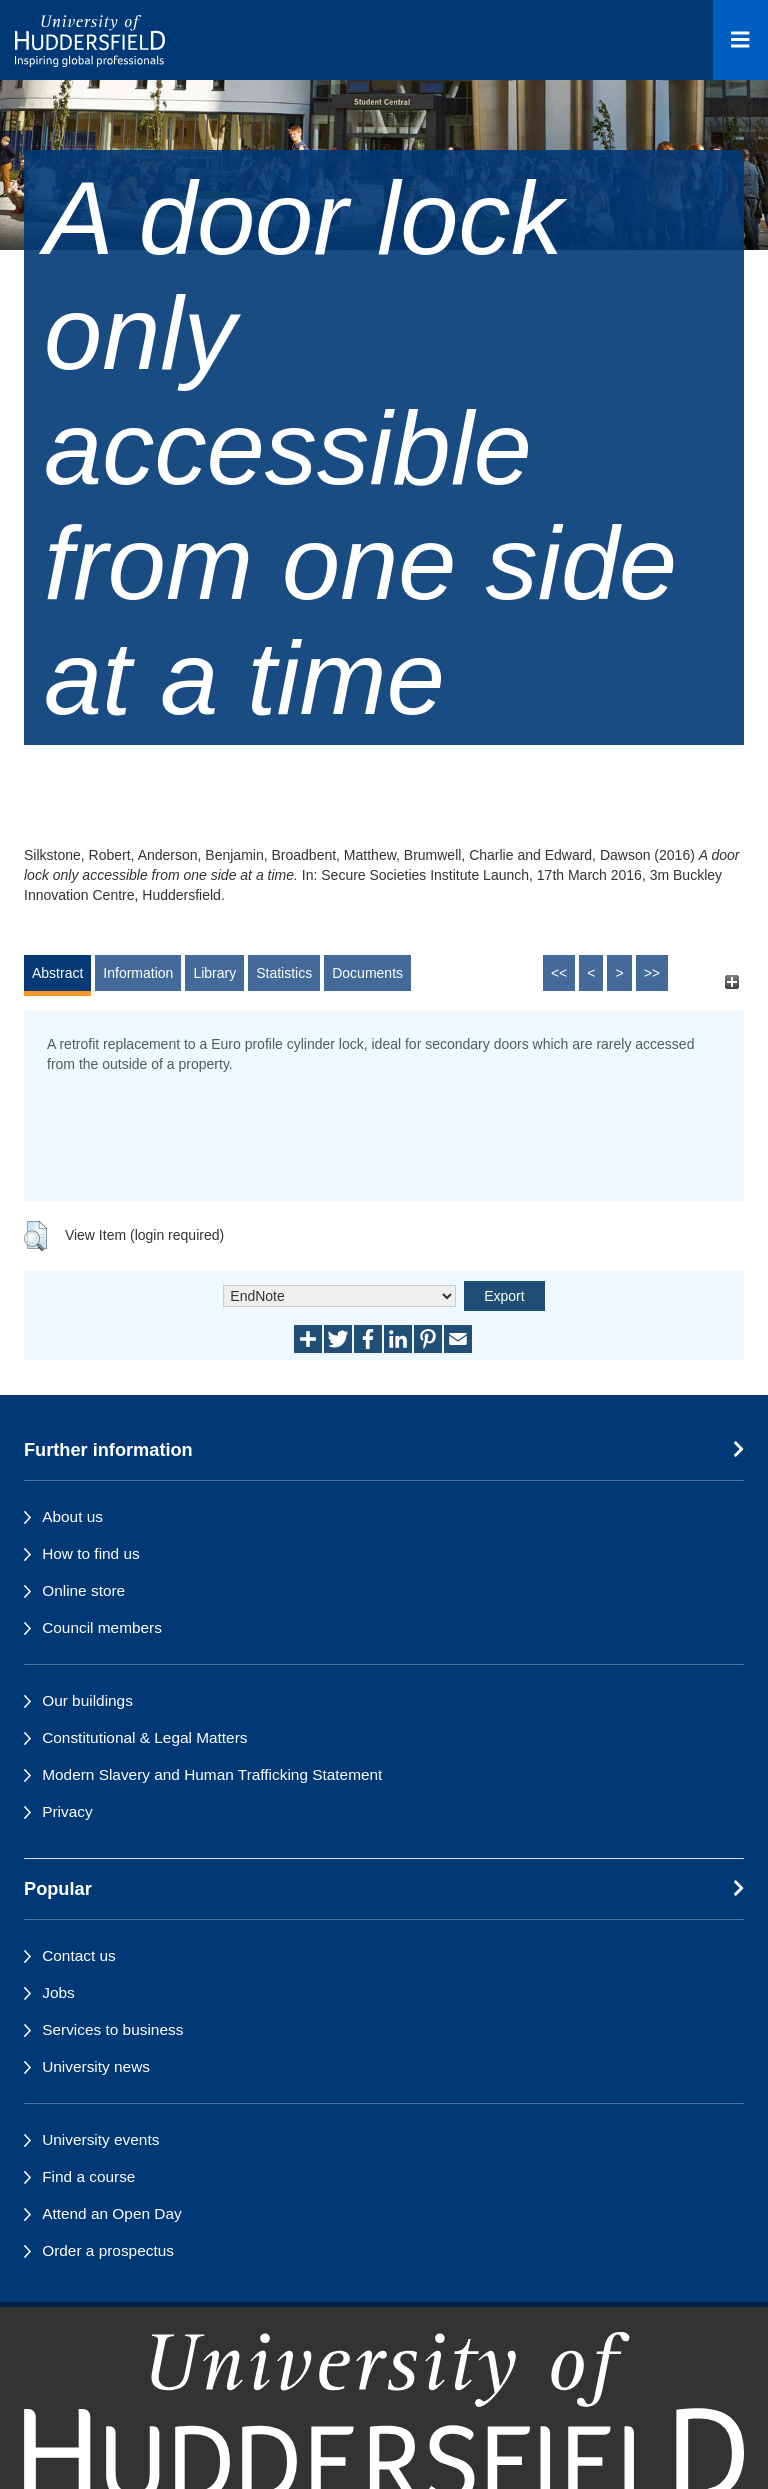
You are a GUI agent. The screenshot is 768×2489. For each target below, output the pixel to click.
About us (72, 1516)
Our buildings (87, 1700)
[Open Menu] (740, 40)
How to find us (91, 1553)
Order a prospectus (108, 2250)
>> (652, 973)
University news (96, 2066)
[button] (35, 1236)
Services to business (112, 2029)
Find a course (88, 2176)
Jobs (58, 1992)
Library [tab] (214, 973)
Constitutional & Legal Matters (144, 1737)
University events (100, 2139)
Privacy (67, 1811)
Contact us (79, 1955)
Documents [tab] (367, 973)
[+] (731, 982)
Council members (102, 1627)
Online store (83, 1590)
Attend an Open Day (111, 2213)
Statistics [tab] (284, 973)
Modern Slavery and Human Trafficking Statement (212, 1774)
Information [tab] (138, 973)
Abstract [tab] (57, 973)
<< (559, 973)
